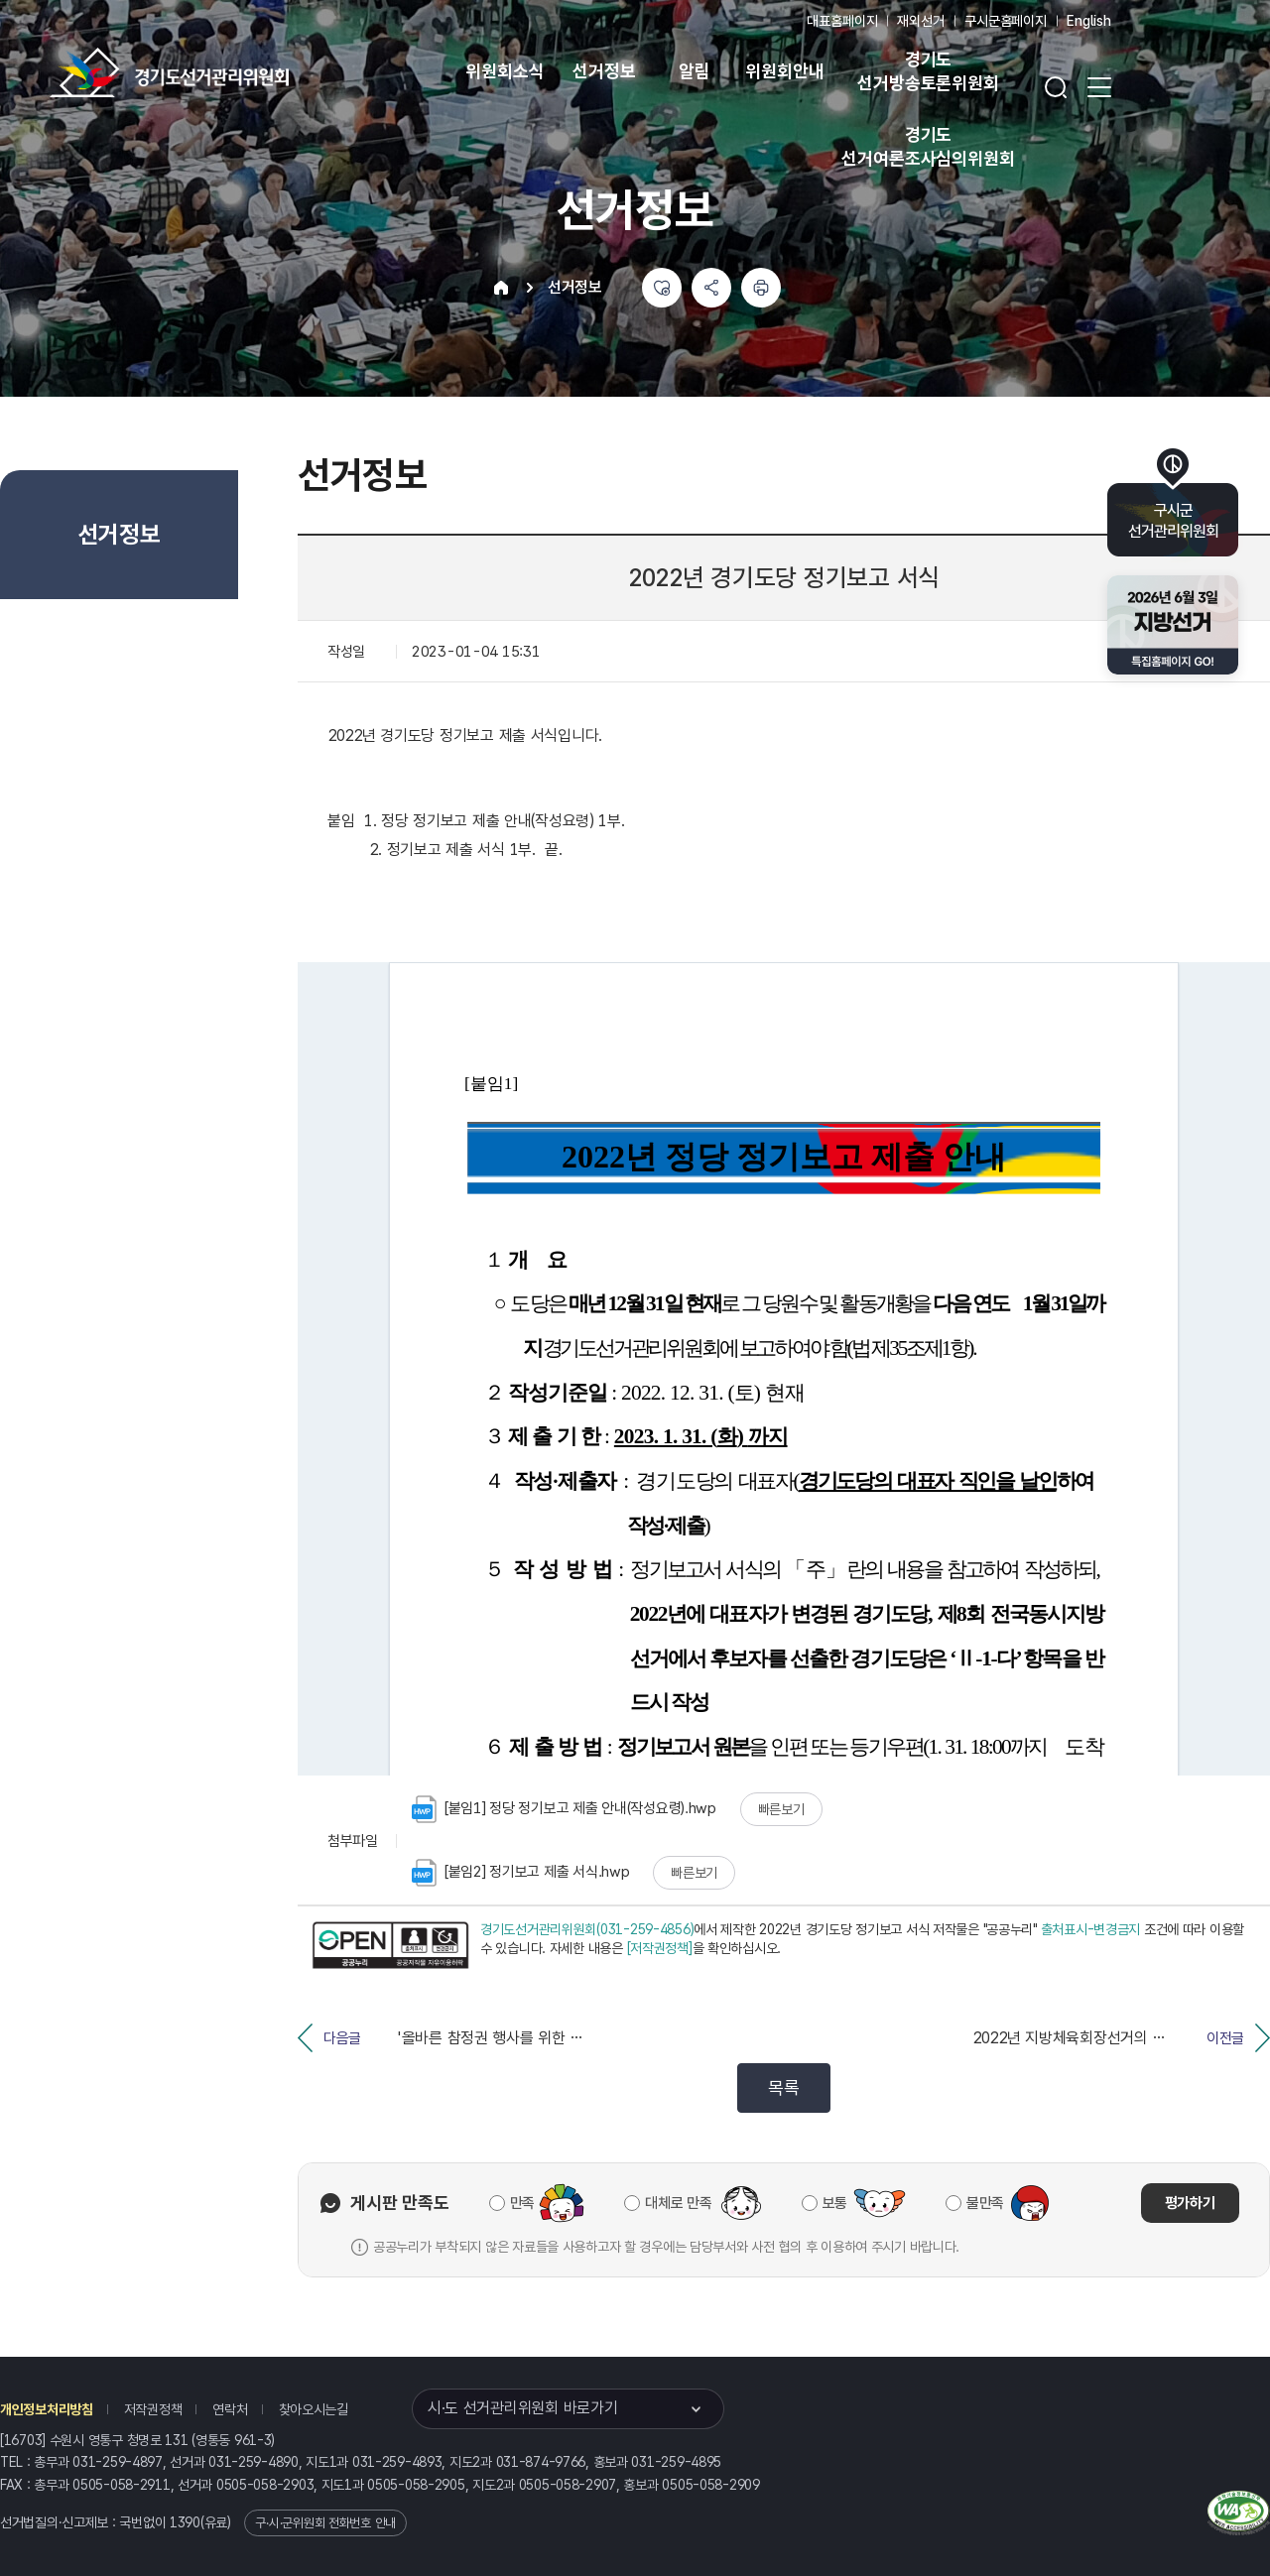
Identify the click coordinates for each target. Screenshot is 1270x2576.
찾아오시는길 (313, 2409)
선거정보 (603, 71)
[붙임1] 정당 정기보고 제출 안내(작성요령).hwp (564, 1809)
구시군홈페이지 (1005, 21)
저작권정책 (153, 2409)
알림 (694, 71)
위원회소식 (504, 71)
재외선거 (920, 21)
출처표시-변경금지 (1090, 1929)
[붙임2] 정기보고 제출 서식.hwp (520, 1873)
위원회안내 (784, 71)
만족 (522, 2203)
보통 (835, 2203)
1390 (185, 2522)
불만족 (985, 2203)
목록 (783, 2087)
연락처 (229, 2409)
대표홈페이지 (842, 21)
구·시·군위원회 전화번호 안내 (325, 2522)
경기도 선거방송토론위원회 (927, 71)
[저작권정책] (660, 1948)
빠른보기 (781, 1809)
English (1089, 21)
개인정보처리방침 (46, 2409)
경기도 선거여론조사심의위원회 (927, 146)
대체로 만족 (678, 2203)
